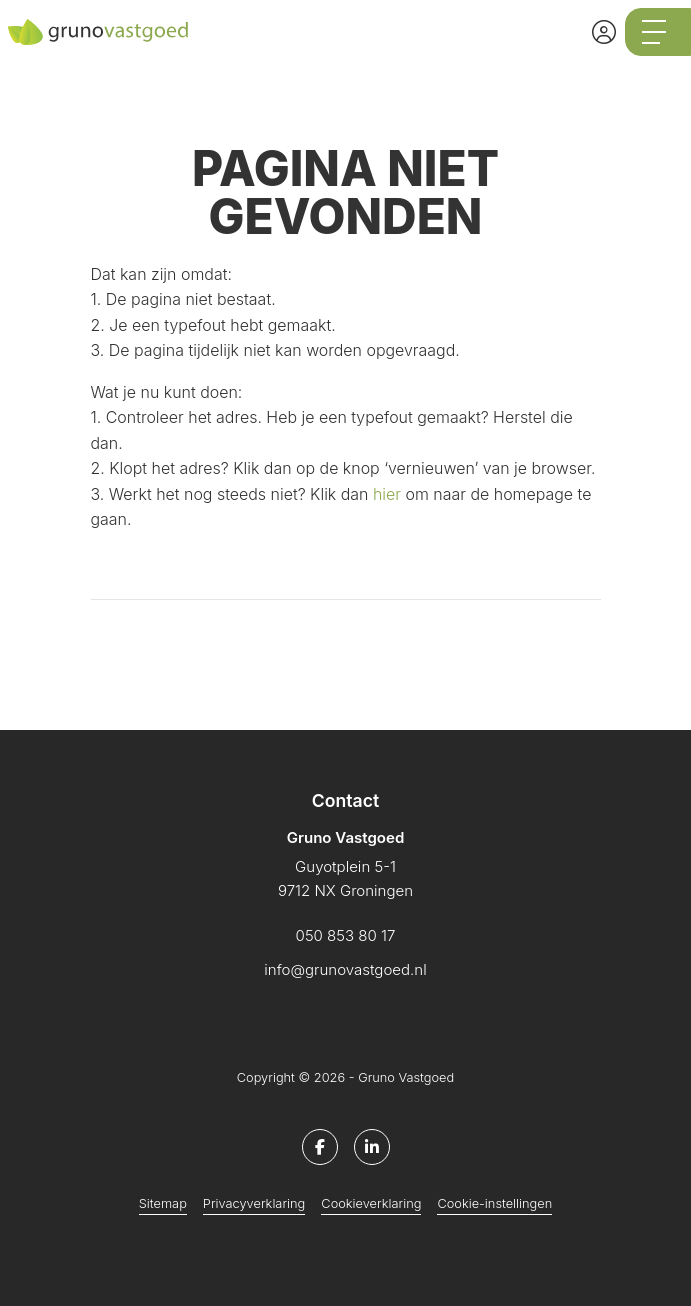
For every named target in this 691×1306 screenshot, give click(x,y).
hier (387, 494)
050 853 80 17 (346, 935)
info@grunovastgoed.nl (345, 969)
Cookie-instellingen (494, 1203)
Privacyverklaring (254, 1203)
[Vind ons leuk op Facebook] (320, 1147)
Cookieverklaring (371, 1203)
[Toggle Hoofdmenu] (658, 32)
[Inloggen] (604, 32)
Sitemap (163, 1203)
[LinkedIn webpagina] (372, 1147)
